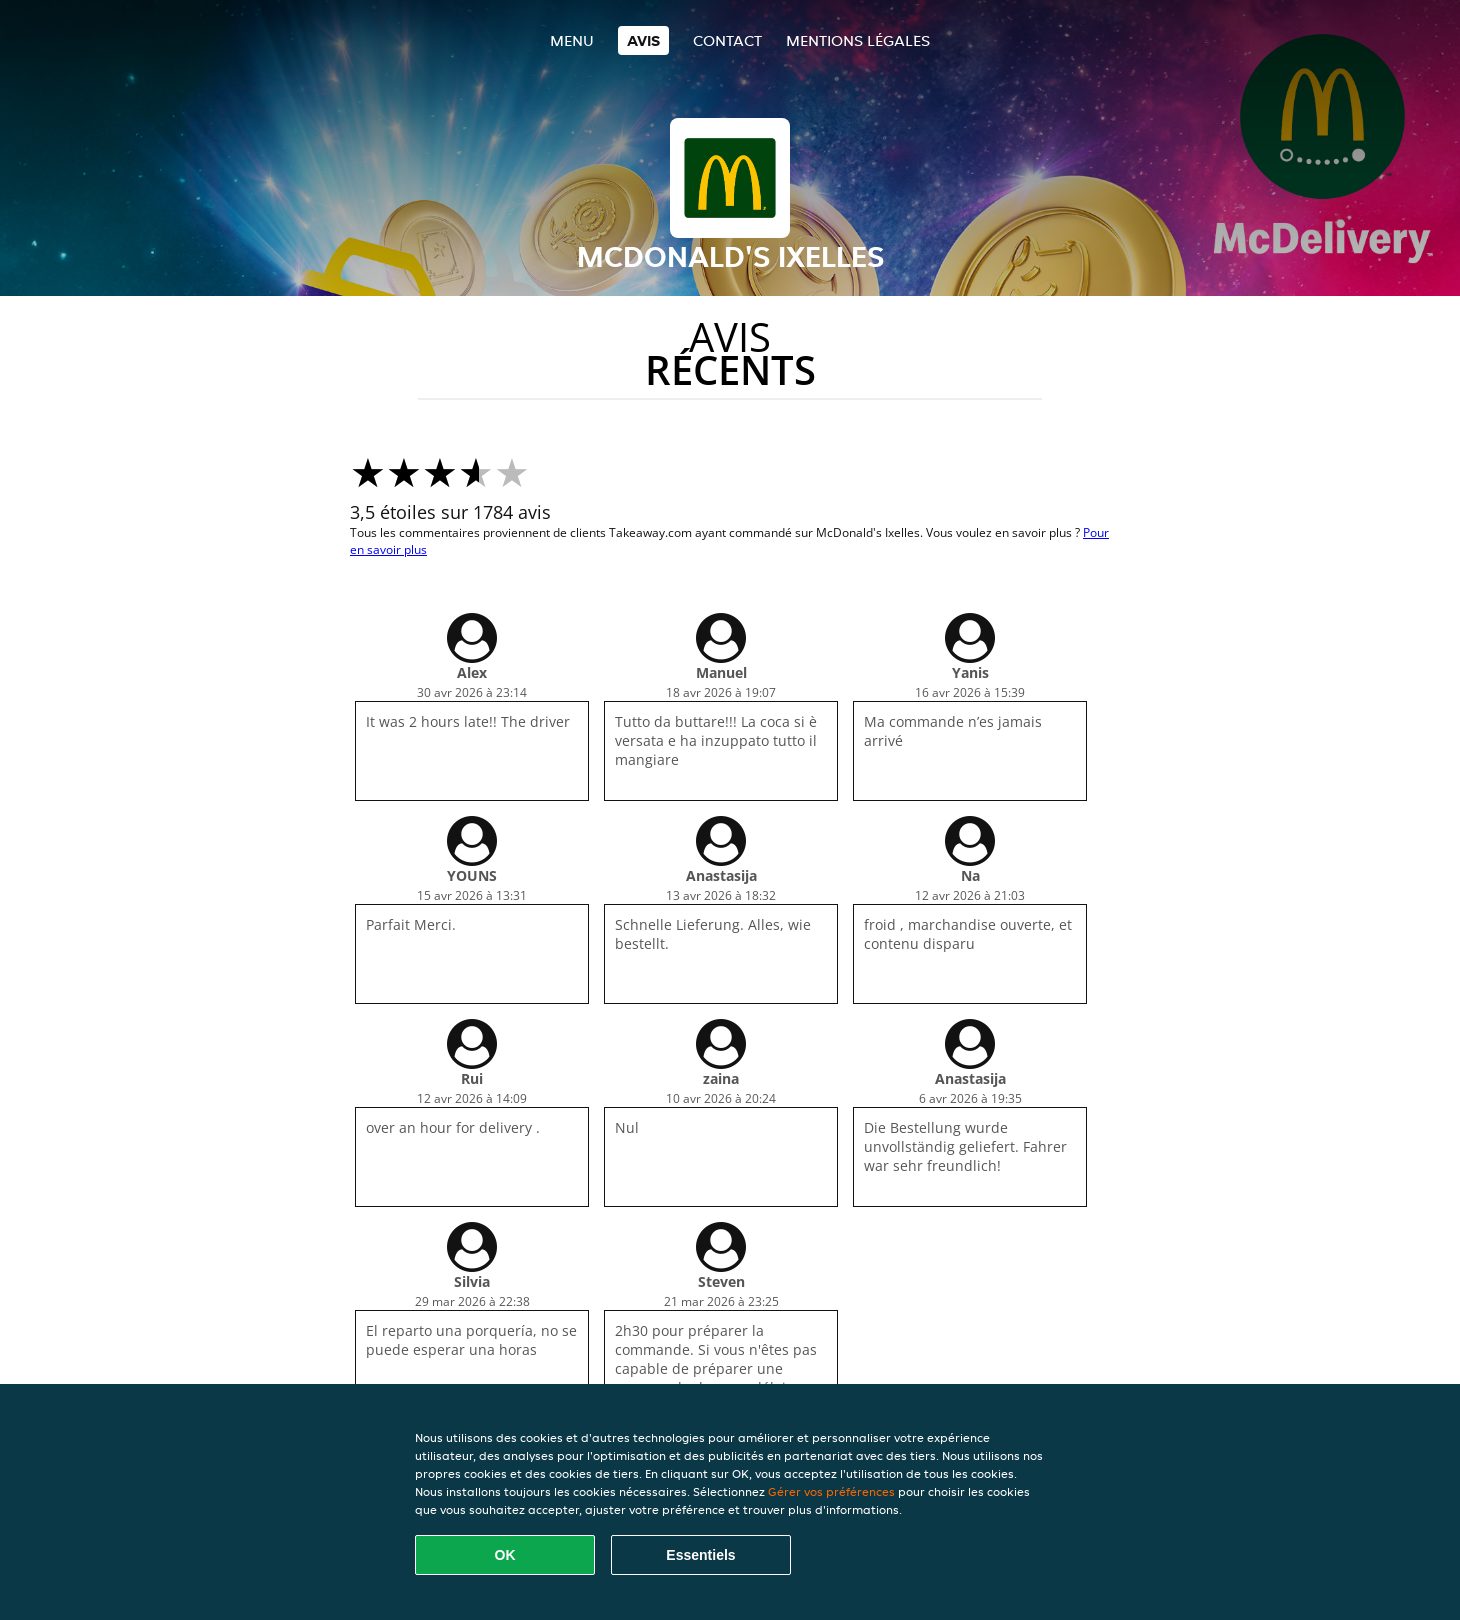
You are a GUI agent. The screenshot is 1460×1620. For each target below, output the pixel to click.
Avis (643, 40)
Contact (727, 40)
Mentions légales (858, 40)
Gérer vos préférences (831, 1491)
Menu (572, 40)
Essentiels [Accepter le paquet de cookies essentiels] (700, 1555)
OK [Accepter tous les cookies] (505, 1555)
